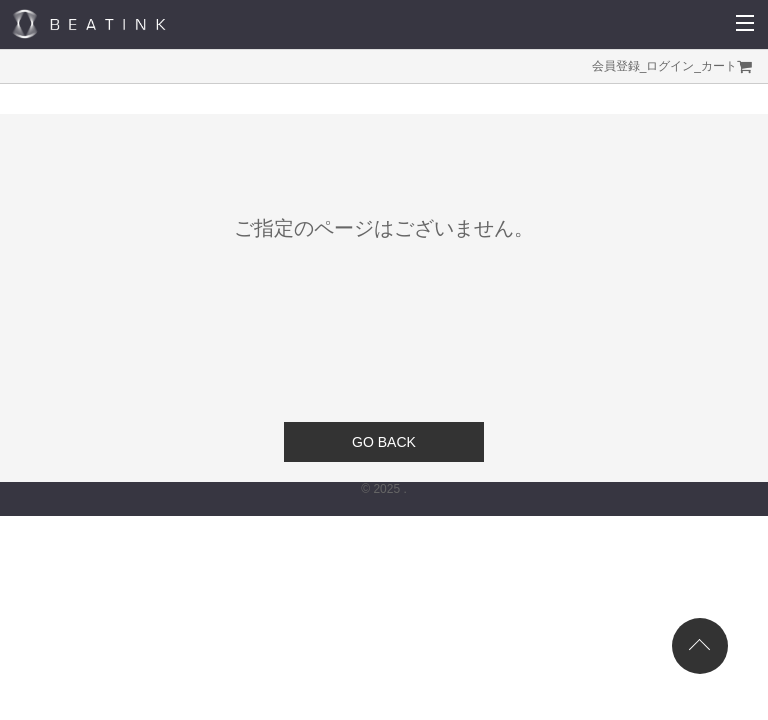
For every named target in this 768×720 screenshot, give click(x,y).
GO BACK (384, 442)
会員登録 (616, 66)
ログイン (670, 66)
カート (719, 66)
